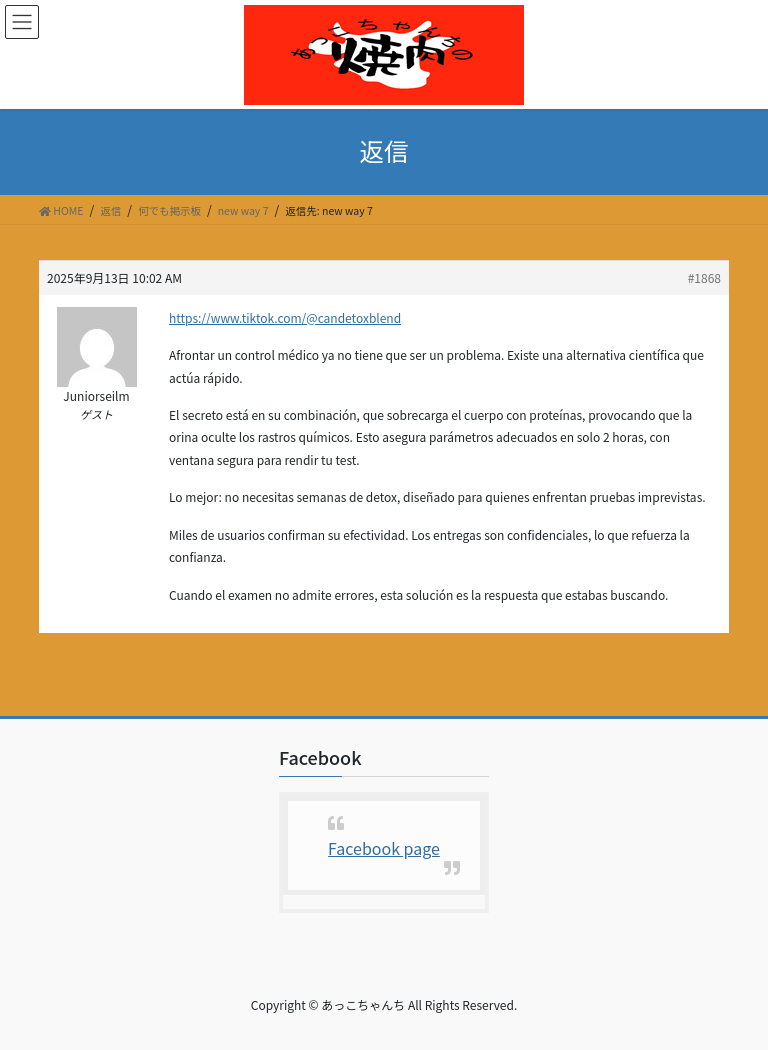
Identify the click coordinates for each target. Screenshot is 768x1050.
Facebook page (384, 848)
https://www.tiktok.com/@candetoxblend (285, 317)
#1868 (704, 277)
